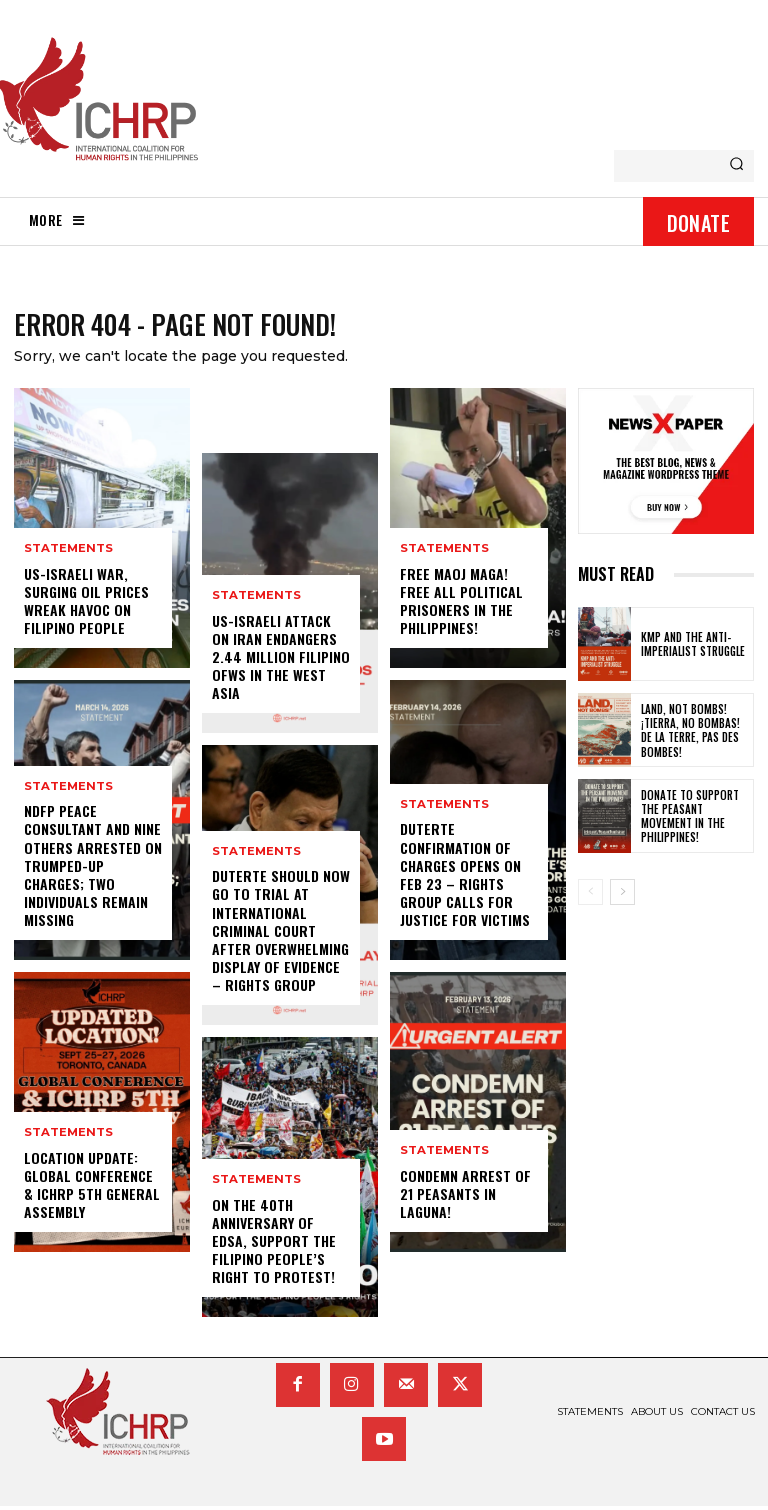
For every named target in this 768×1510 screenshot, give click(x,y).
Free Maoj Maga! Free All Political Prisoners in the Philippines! (461, 605)
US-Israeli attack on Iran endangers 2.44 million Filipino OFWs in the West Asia (281, 661)
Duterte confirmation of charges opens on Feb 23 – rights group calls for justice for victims (465, 878)
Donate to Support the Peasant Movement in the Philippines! (690, 819)
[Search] (736, 166)
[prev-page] (590, 896)
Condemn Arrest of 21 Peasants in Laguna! (465, 1197)
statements (67, 553)
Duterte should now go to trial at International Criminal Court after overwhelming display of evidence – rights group (281, 934)
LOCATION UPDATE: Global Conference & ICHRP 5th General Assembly (92, 1189)
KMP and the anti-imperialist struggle (693, 648)
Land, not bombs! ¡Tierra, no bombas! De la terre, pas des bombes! (690, 733)
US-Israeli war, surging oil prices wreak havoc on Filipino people (86, 605)
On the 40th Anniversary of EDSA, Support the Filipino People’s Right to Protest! (274, 1245)
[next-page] (622, 896)
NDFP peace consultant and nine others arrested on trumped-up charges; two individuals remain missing (93, 869)
